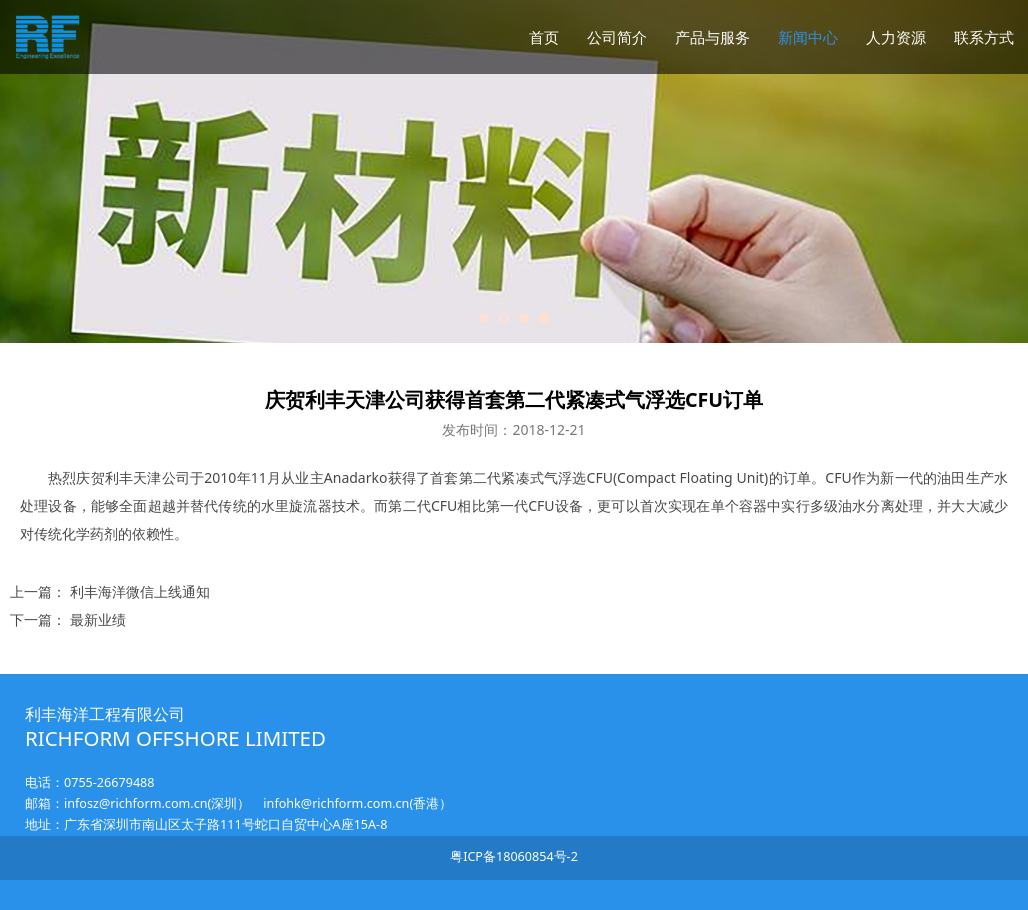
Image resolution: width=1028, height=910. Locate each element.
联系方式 (984, 37)
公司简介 (617, 37)
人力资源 (896, 37)
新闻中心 (808, 37)
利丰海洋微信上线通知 (140, 591)
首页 (544, 37)
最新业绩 (98, 619)
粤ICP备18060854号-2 (514, 856)
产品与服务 (712, 37)
